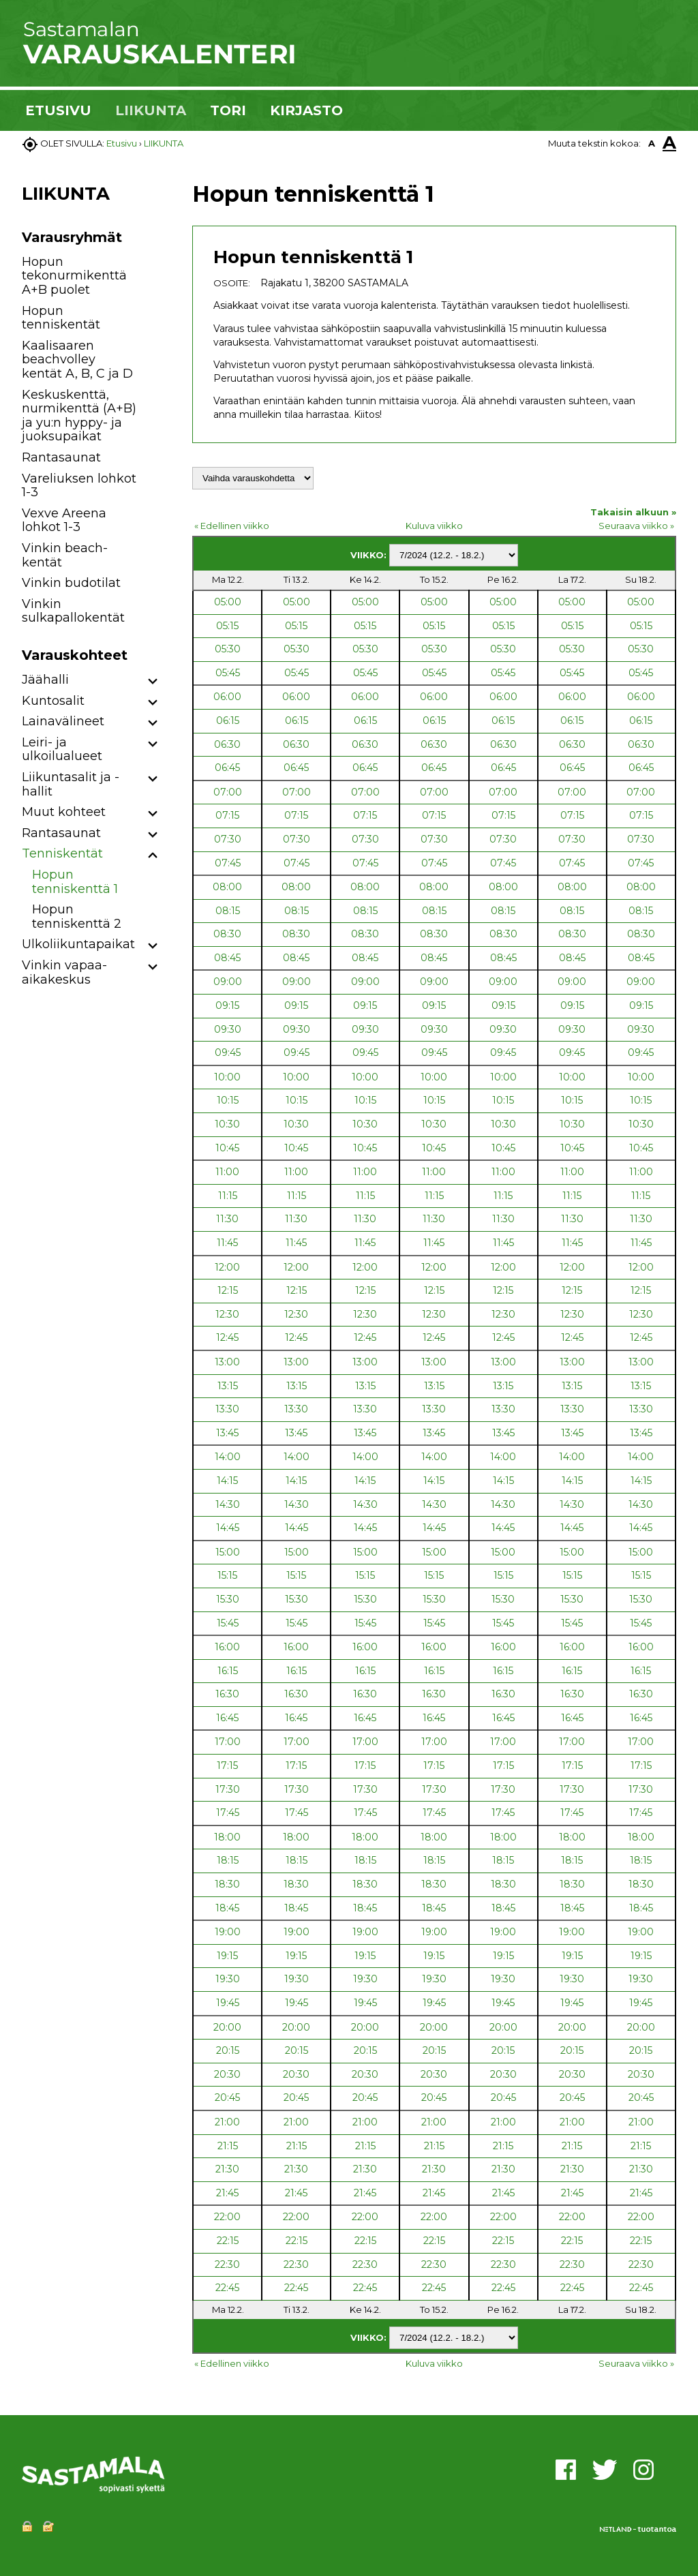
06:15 (227, 720)
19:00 (228, 1932)
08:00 (227, 887)
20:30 (227, 2074)
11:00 (227, 1172)
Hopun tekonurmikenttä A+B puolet (74, 275)
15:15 (227, 1575)
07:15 (227, 815)
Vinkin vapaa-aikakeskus (64, 972)
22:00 (227, 2217)
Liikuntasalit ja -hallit (70, 784)
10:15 (228, 1100)
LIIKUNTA (150, 110)
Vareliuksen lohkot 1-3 (79, 485)
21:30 (227, 2169)
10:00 (227, 1077)
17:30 (227, 1789)
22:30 (227, 2264)
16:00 (227, 1647)
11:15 (227, 1195)
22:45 (227, 2288)
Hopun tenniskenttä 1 (75, 881)
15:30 (227, 1599)
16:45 (227, 1718)
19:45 (227, 2003)
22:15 (228, 2240)
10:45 (227, 1148)
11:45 (227, 1243)
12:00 (227, 1267)
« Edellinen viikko (231, 525)
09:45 (228, 1052)
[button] (153, 682)
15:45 (228, 1623)
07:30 (227, 839)
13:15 (227, 1386)
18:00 (227, 1837)
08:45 (227, 958)
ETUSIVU (58, 110)
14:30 (227, 1504)
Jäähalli (45, 679)
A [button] (651, 143)
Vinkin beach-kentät (65, 555)
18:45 (227, 1908)
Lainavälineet (63, 721)
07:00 (227, 792)
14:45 (227, 1527)
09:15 (227, 1005)
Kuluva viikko (434, 525)
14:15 (227, 1480)
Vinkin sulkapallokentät (73, 611)
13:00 (227, 1362)
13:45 (227, 1433)
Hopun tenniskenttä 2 (76, 916)
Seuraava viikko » (636, 525)
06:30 (227, 744)
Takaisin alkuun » (633, 511)
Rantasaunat (61, 457)
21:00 (227, 2122)
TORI (228, 110)
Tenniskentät (62, 853)
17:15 (227, 1765)
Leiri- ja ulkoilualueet (62, 749)
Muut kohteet (64, 811)
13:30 (227, 1409)
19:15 (227, 1956)
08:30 (227, 934)
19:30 (227, 1979)
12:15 (227, 1290)
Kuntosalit (53, 700)
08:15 (227, 911)
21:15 (227, 2146)
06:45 (227, 767)
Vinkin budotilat (71, 582)
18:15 (228, 1860)
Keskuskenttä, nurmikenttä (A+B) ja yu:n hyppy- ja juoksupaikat (79, 415)
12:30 (227, 1314)
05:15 (227, 626)
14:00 (228, 1457)
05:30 (228, 649)
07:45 (228, 863)
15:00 (227, 1552)
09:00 (227, 981)
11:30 (227, 1219)
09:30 (227, 1029)
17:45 (227, 1812)
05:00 (227, 602)
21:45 (227, 2193)
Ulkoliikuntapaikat (78, 944)
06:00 (227, 697)
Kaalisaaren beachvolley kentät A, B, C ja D (77, 359)
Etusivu (121, 143)
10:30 (227, 1124)
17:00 (228, 1742)
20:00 (227, 2027)
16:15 (227, 1671)
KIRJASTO (306, 110)
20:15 (227, 2050)
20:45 (227, 2097)
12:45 (227, 1337)
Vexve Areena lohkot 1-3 (64, 520)
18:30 (227, 1884)
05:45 (227, 673)
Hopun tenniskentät (61, 318)
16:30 (227, 1694)
